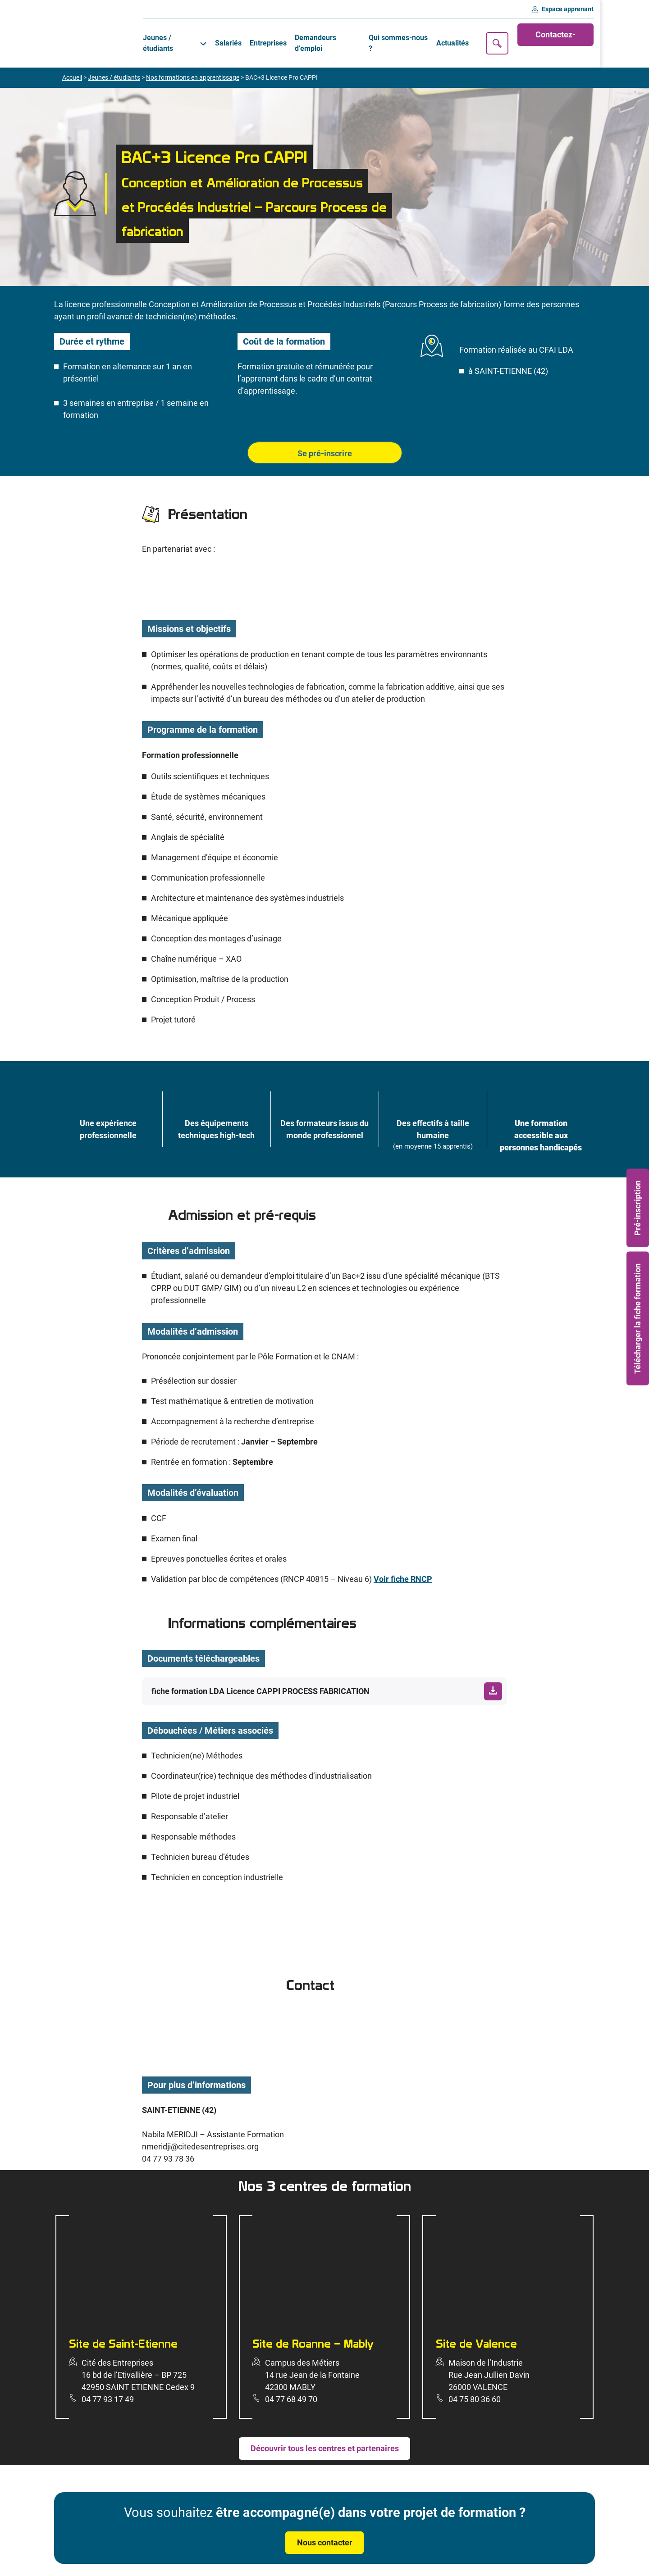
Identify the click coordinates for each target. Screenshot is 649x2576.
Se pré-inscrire (324, 438)
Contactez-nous (602, 35)
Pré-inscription (637, 1207)
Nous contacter (324, 2527)
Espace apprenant (616, 10)
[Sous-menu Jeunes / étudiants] (212, 35)
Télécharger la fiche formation (637, 1318)
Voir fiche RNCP (403, 1563)
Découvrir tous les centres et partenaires (325, 2433)
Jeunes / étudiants (177, 35)
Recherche (541, 35)
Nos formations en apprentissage (192, 62)
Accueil (72, 62)
